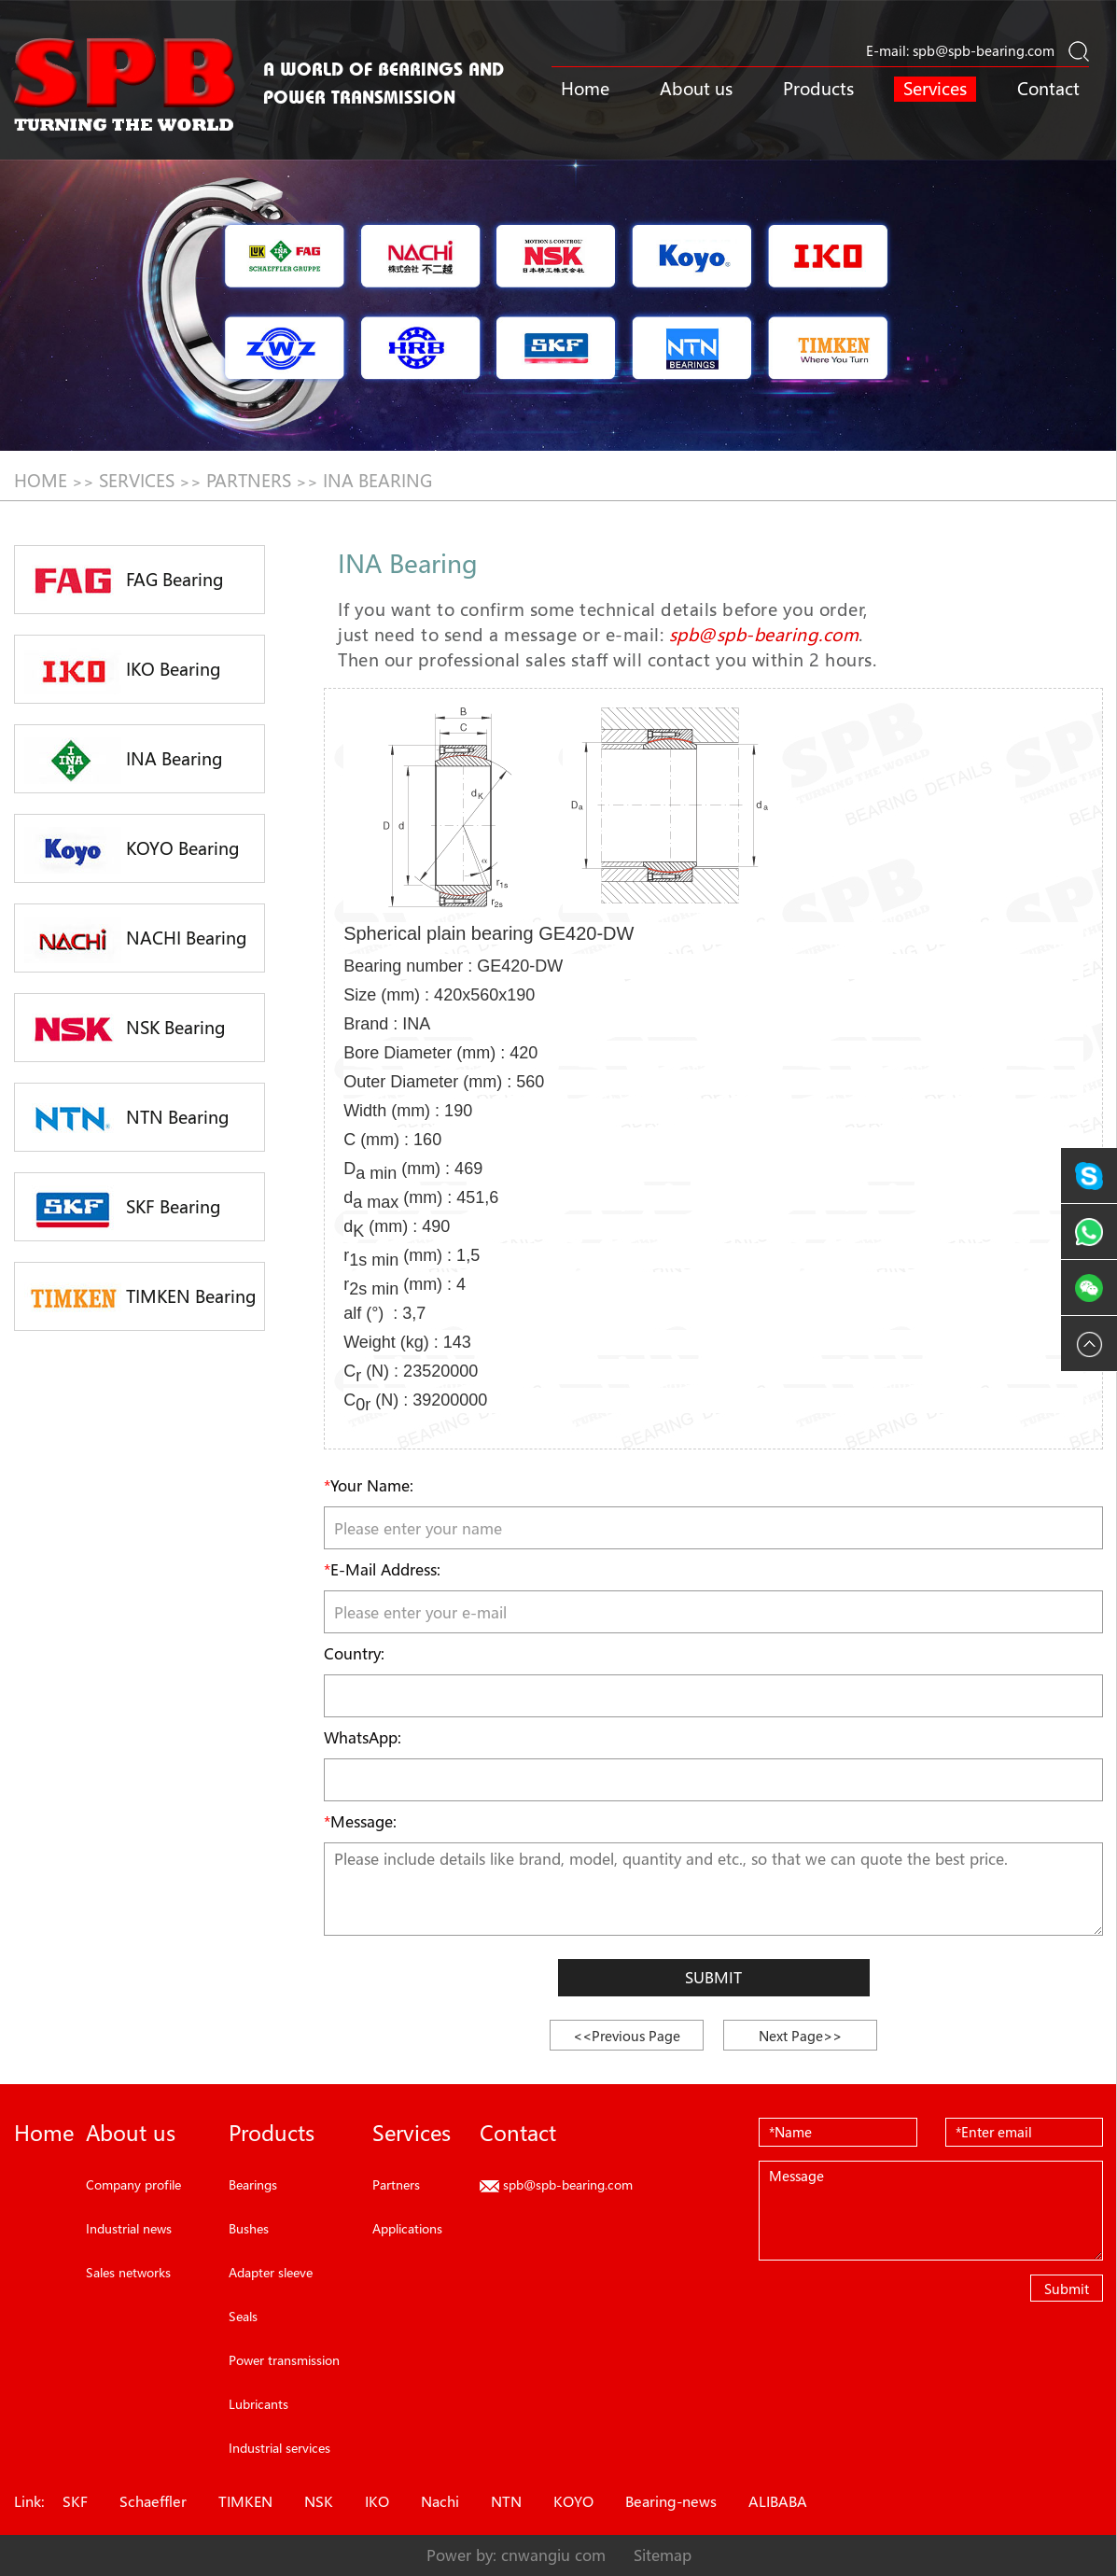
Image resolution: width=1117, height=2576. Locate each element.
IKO (377, 2501)
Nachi (440, 2501)
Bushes (249, 2228)
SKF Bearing (122, 1209)
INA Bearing (377, 480)
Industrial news (129, 2228)
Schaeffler (153, 2501)
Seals (243, 2316)
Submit (713, 1977)
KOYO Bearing (132, 850)
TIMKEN (245, 2501)
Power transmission (284, 2360)
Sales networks (128, 2272)
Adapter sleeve (271, 2272)
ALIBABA (777, 2501)
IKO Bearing (122, 671)
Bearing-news (671, 2501)
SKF (75, 2501)
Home (585, 88)
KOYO (573, 2501)
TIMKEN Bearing (140, 1298)
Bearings (253, 2184)
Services (935, 88)
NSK (318, 2501)
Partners (248, 480)
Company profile (133, 2184)
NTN (506, 2501)
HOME (40, 480)
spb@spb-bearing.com (983, 50)
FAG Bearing (124, 581)
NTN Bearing (127, 1119)
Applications (407, 2228)
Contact (1048, 88)
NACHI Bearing (135, 940)
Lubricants (258, 2404)
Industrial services (279, 2448)
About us (696, 88)
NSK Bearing (125, 1029)
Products (818, 88)
